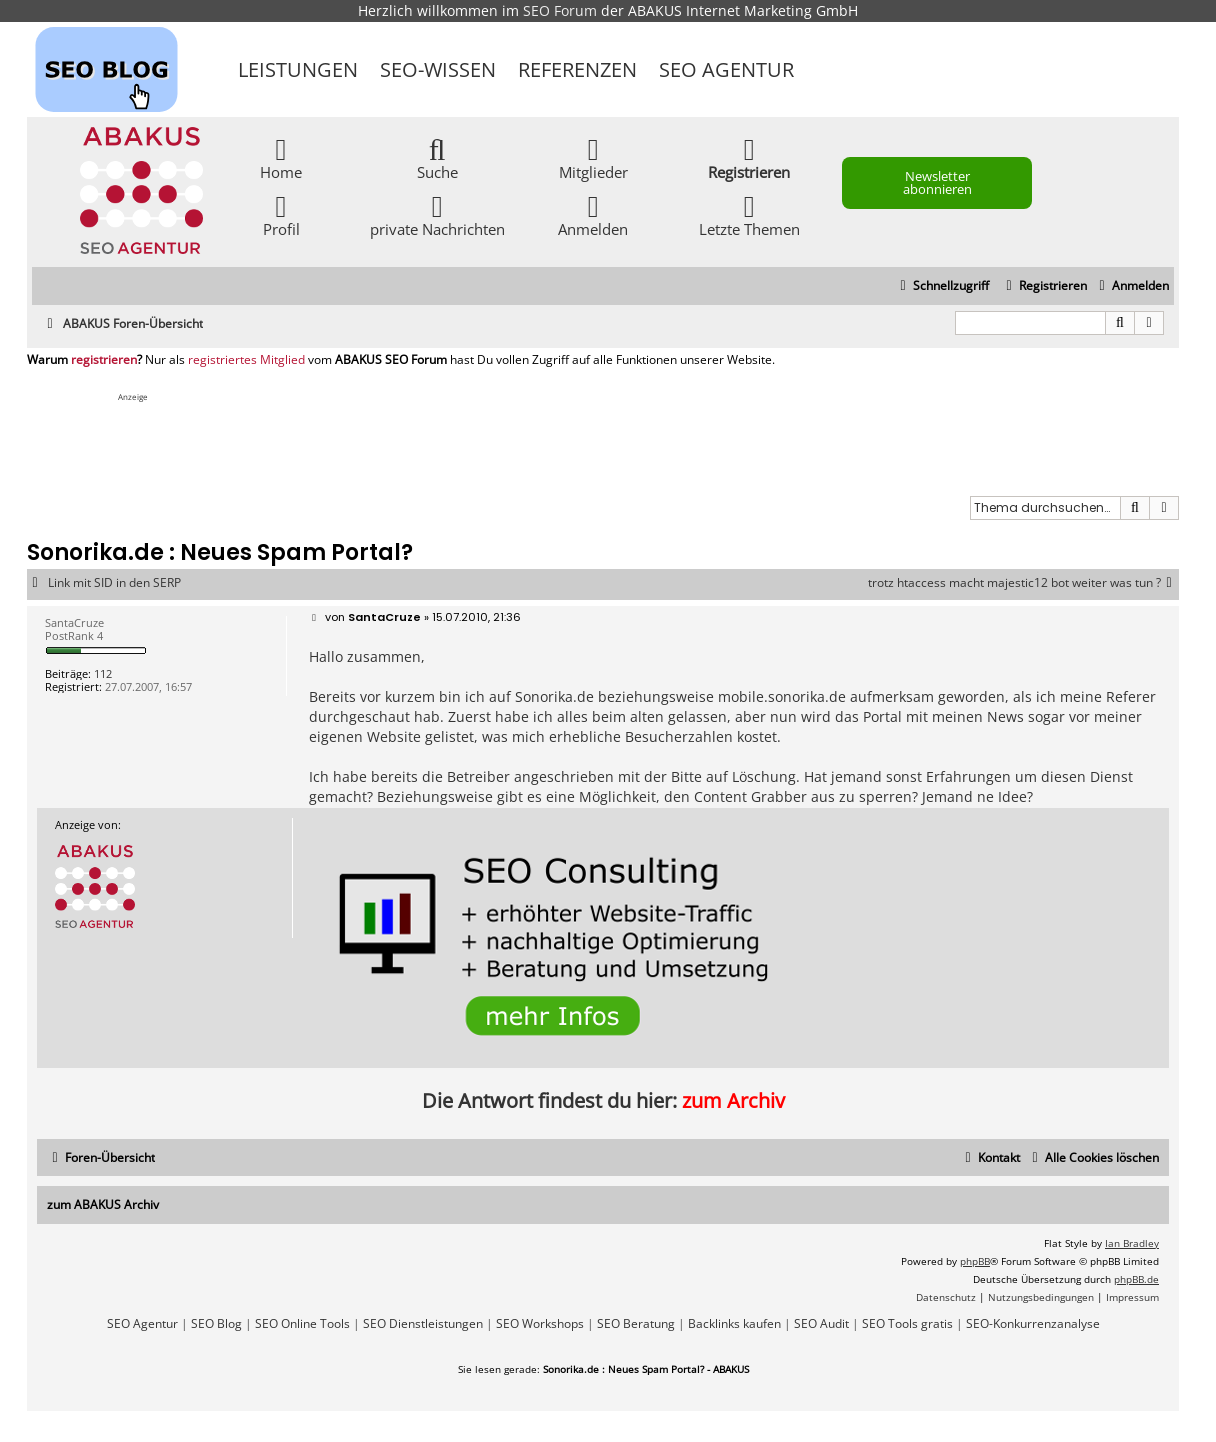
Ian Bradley (1132, 1243)
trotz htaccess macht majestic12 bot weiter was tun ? (1023, 583)
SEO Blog (216, 1324)
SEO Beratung (636, 1324)
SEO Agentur (726, 69)
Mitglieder (593, 157)
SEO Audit (821, 1324)
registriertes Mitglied (246, 360)
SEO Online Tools (302, 1324)
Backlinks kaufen (734, 1324)
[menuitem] (1131, 286)
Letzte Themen (749, 214)
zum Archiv (733, 1100)
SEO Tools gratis (907, 1324)
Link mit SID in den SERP (114, 583)
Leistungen (298, 69)
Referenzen (577, 69)
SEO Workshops (540, 1324)
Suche (437, 157)
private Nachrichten (437, 214)
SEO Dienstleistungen (423, 1324)
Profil (281, 214)
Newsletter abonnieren (937, 182)
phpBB (975, 1261)
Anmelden (593, 214)
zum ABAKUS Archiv (103, 1204)
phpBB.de (1136, 1279)
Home (281, 157)
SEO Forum (560, 10)
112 (103, 673)
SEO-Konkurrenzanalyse (1033, 1324)
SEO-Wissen (438, 69)
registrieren (104, 360)
